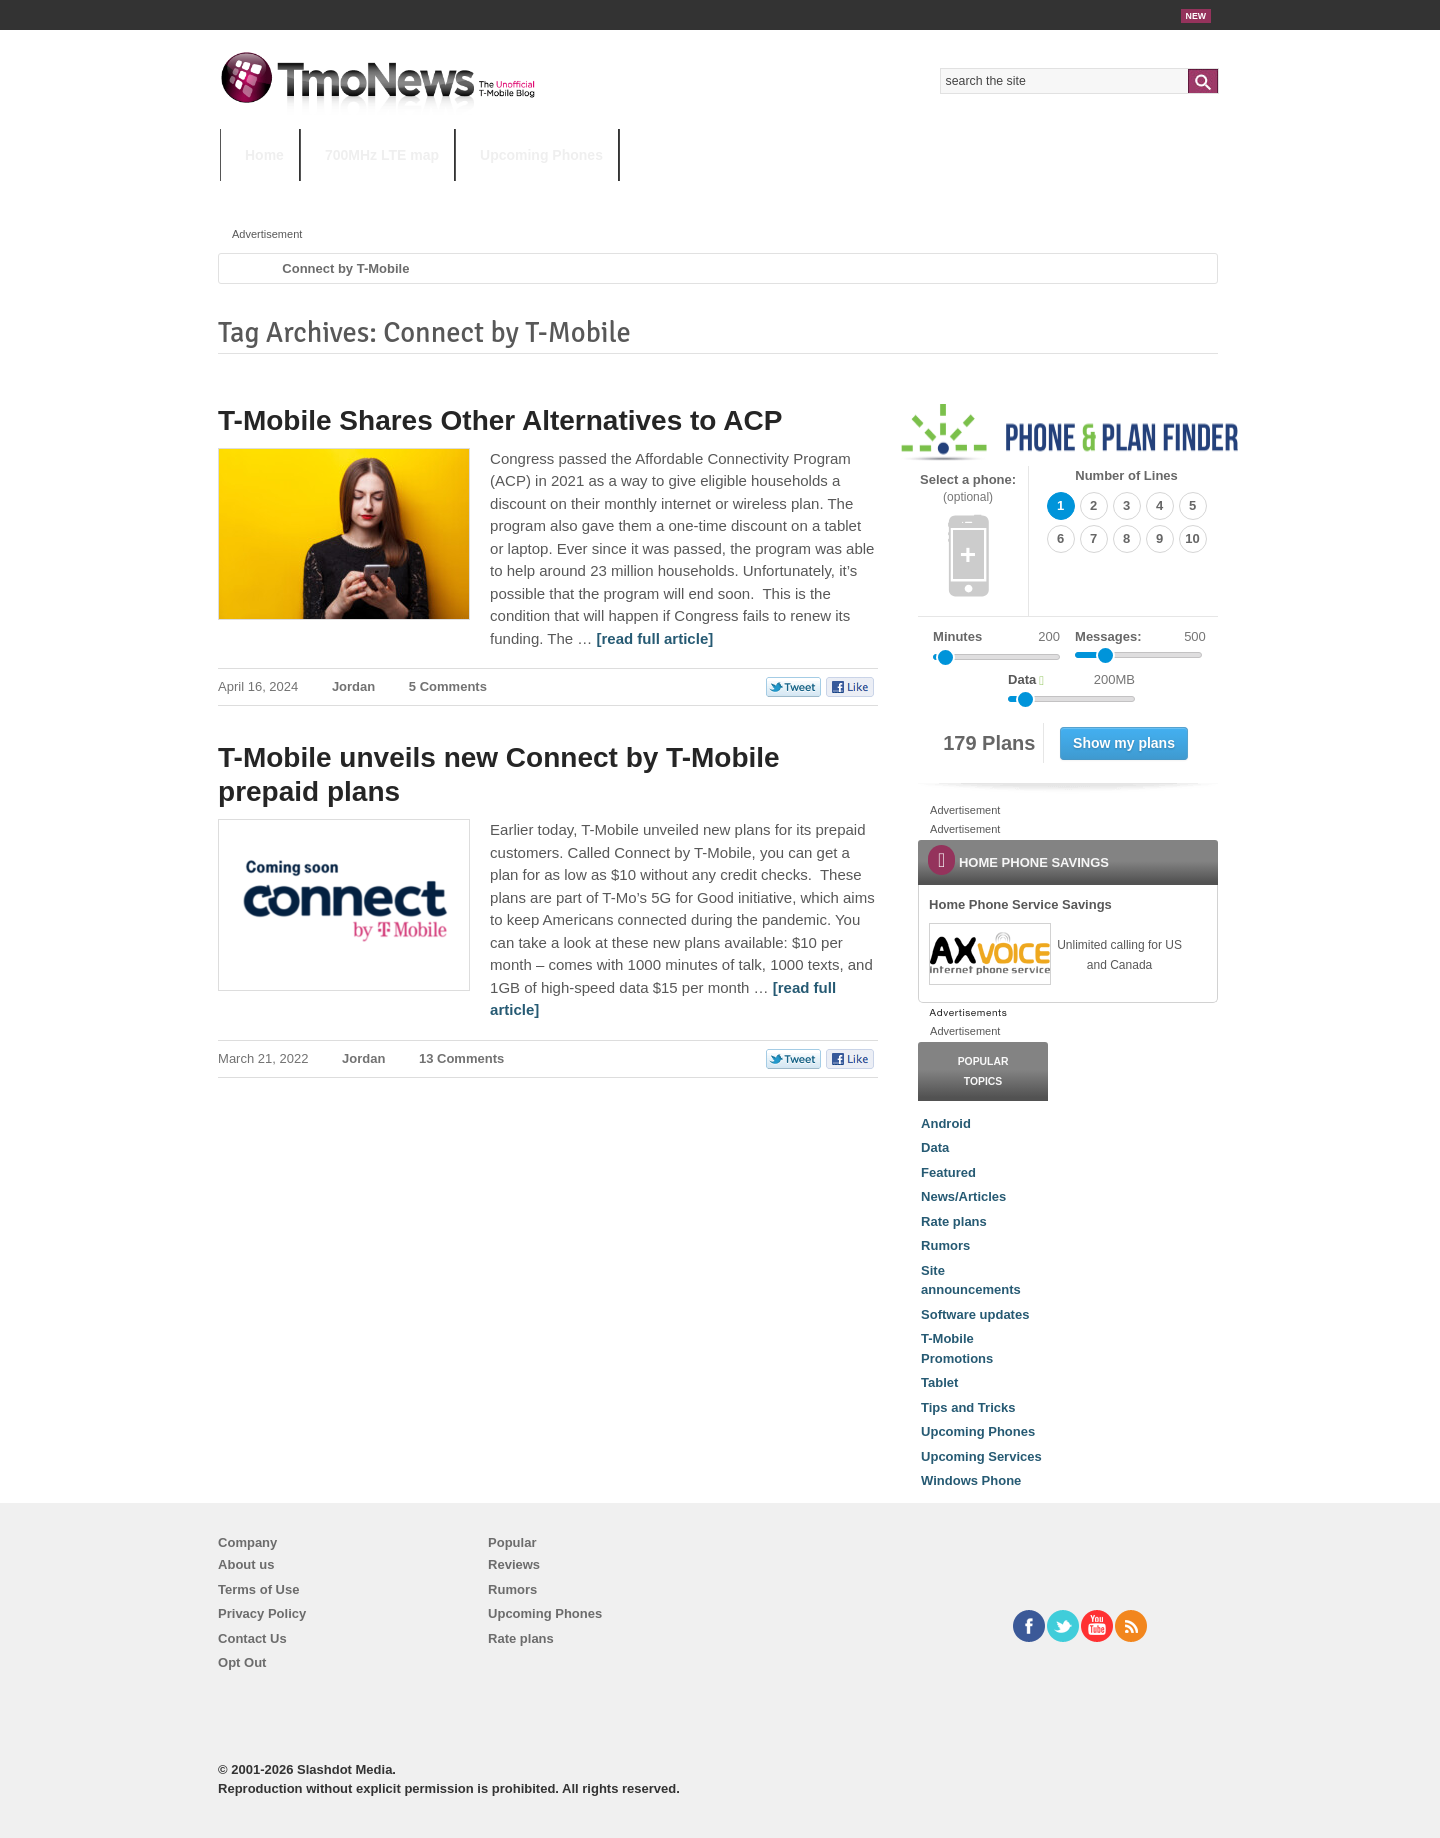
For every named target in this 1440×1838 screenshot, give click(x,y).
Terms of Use (258, 1589)
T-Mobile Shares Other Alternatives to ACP (500, 420)
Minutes (957, 636)
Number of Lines (1126, 475)
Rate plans (954, 1221)
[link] (989, 954)
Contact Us (252, 1638)
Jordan (353, 686)
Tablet (939, 1382)
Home (264, 155)
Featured (948, 1172)
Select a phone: (968, 488)
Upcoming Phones (541, 155)
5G (359, 194)
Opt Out (242, 1662)
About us (246, 1564)
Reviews (514, 1564)
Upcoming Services (981, 1456)
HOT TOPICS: (270, 194)
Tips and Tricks (968, 1407)
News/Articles (963, 1196)
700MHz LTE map (382, 155)
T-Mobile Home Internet (895, 194)
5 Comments (448, 686)
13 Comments (461, 1058)
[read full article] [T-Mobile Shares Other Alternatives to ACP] (655, 638)
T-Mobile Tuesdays (713, 194)
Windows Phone (971, 1480)
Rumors (945, 1245)
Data (935, 1147)
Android (946, 1123)
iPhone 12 (452, 194)
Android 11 (569, 194)
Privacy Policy (262, 1613)
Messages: (1140, 637)
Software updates (975, 1314)
